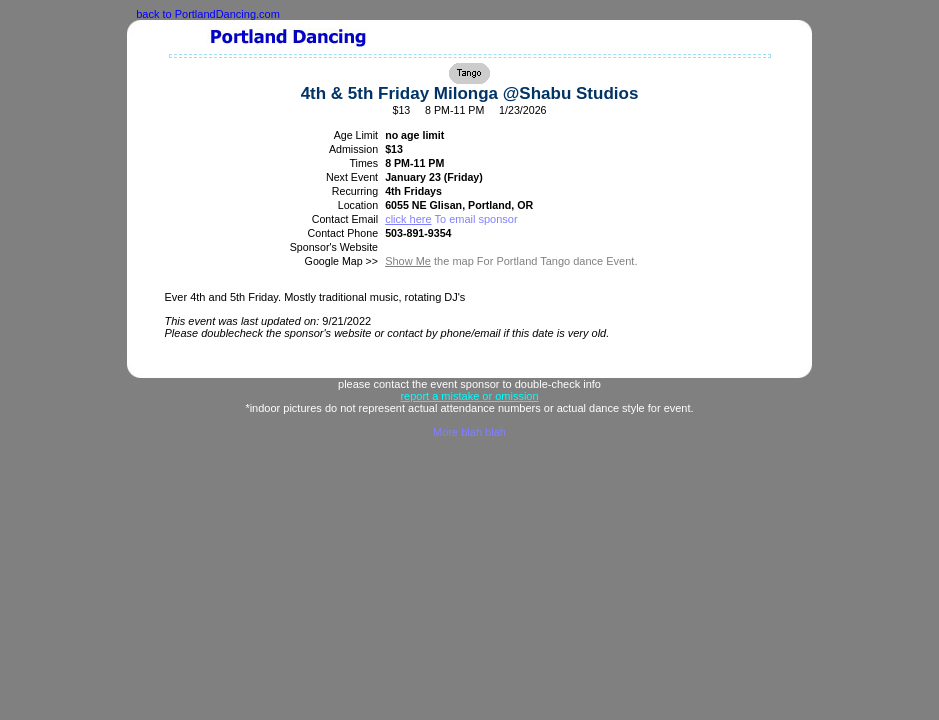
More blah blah (469, 432)
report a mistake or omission (469, 396)
